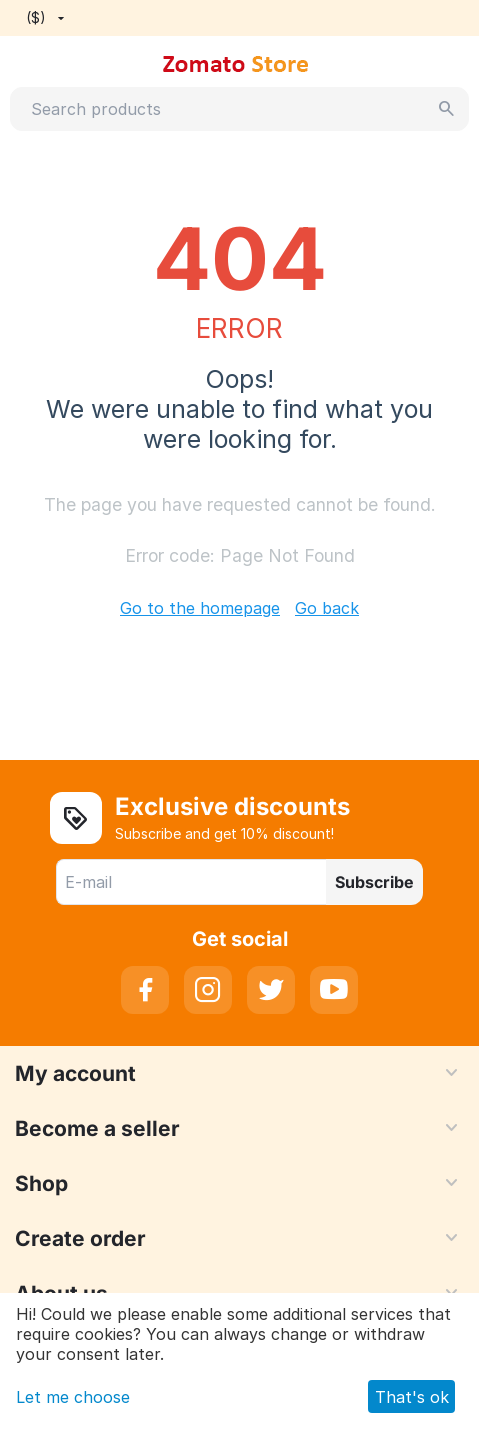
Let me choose (73, 1397)
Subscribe (374, 882)
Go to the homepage (200, 608)
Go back (327, 608)
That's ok (412, 1397)
